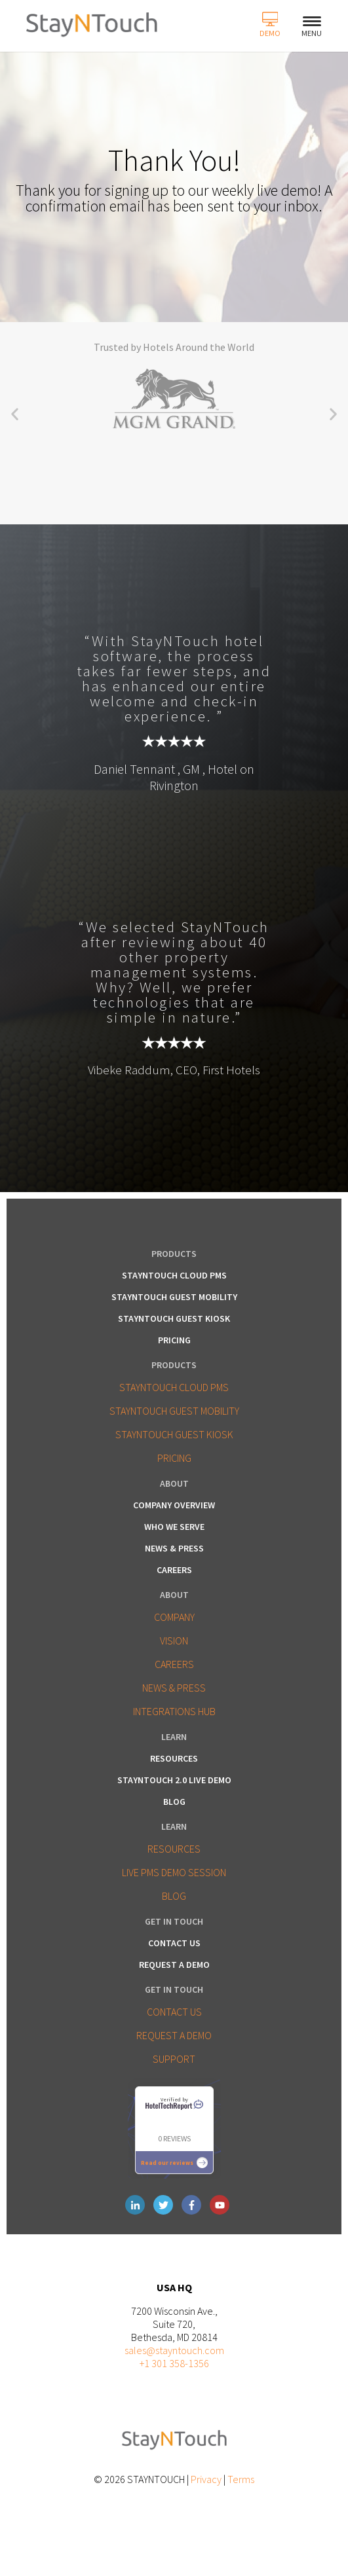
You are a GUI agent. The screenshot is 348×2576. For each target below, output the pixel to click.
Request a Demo (174, 1964)
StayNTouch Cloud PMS (174, 1275)
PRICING (174, 1457)
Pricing (174, 1340)
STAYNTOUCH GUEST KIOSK (174, 1434)
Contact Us (174, 1943)
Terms (240, 2479)
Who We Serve (174, 1527)
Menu (311, 27)
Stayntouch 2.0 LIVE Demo (174, 1780)
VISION (174, 1640)
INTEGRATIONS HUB (174, 1711)
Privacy (206, 2479)
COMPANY (174, 1617)
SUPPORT (174, 2058)
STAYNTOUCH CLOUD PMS (174, 1387)
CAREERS (174, 1664)
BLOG (174, 1895)
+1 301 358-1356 (174, 2363)
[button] (15, 414)
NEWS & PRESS (174, 1687)
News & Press (174, 1548)
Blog (174, 1801)
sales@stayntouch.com (174, 2350)
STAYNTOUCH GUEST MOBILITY (174, 1410)
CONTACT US (174, 2011)
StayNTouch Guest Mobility (174, 1297)
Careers (174, 1570)
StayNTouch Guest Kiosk (174, 1318)
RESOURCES (174, 1848)
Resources (174, 1758)
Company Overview (174, 1505)
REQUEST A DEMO (174, 2035)
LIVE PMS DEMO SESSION (174, 1872)
